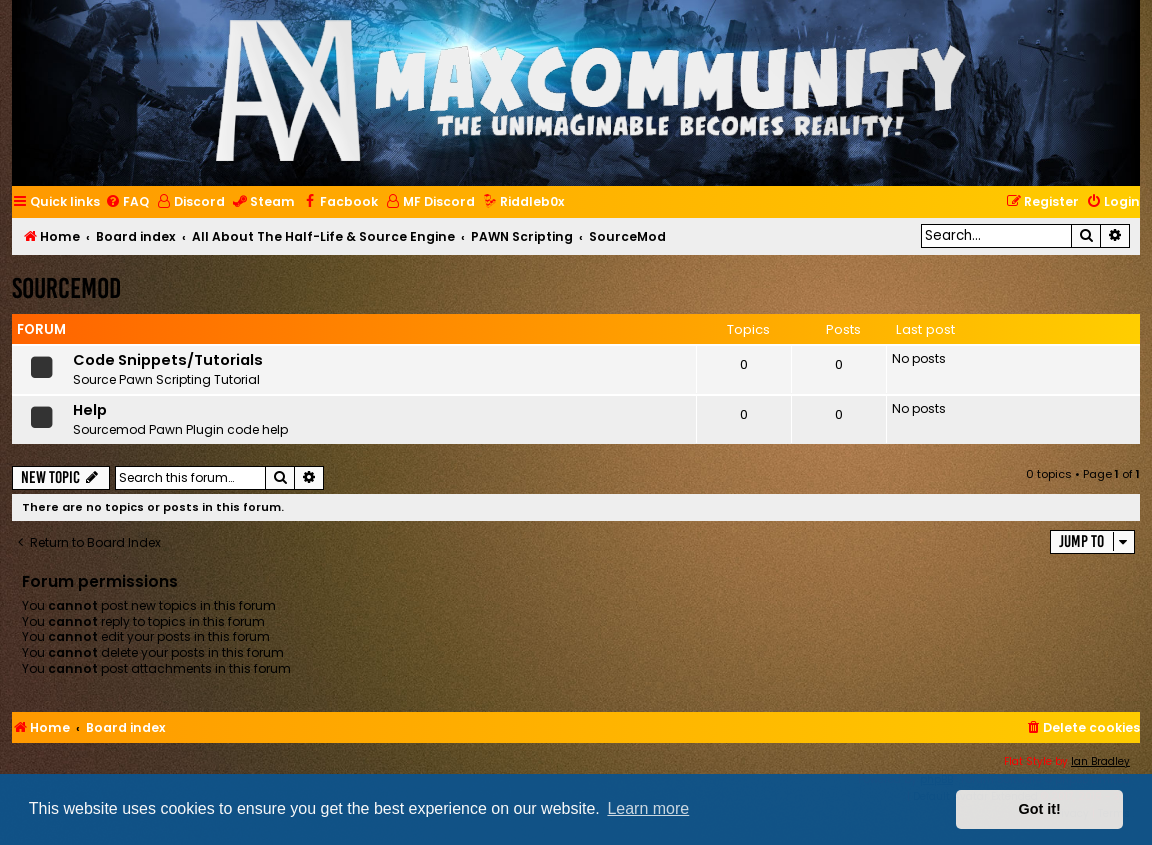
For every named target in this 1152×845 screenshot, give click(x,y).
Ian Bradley (1100, 761)
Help (90, 410)
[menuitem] (127, 202)
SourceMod (66, 288)
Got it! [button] (1040, 809)
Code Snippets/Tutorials (168, 360)
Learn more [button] (648, 808)
